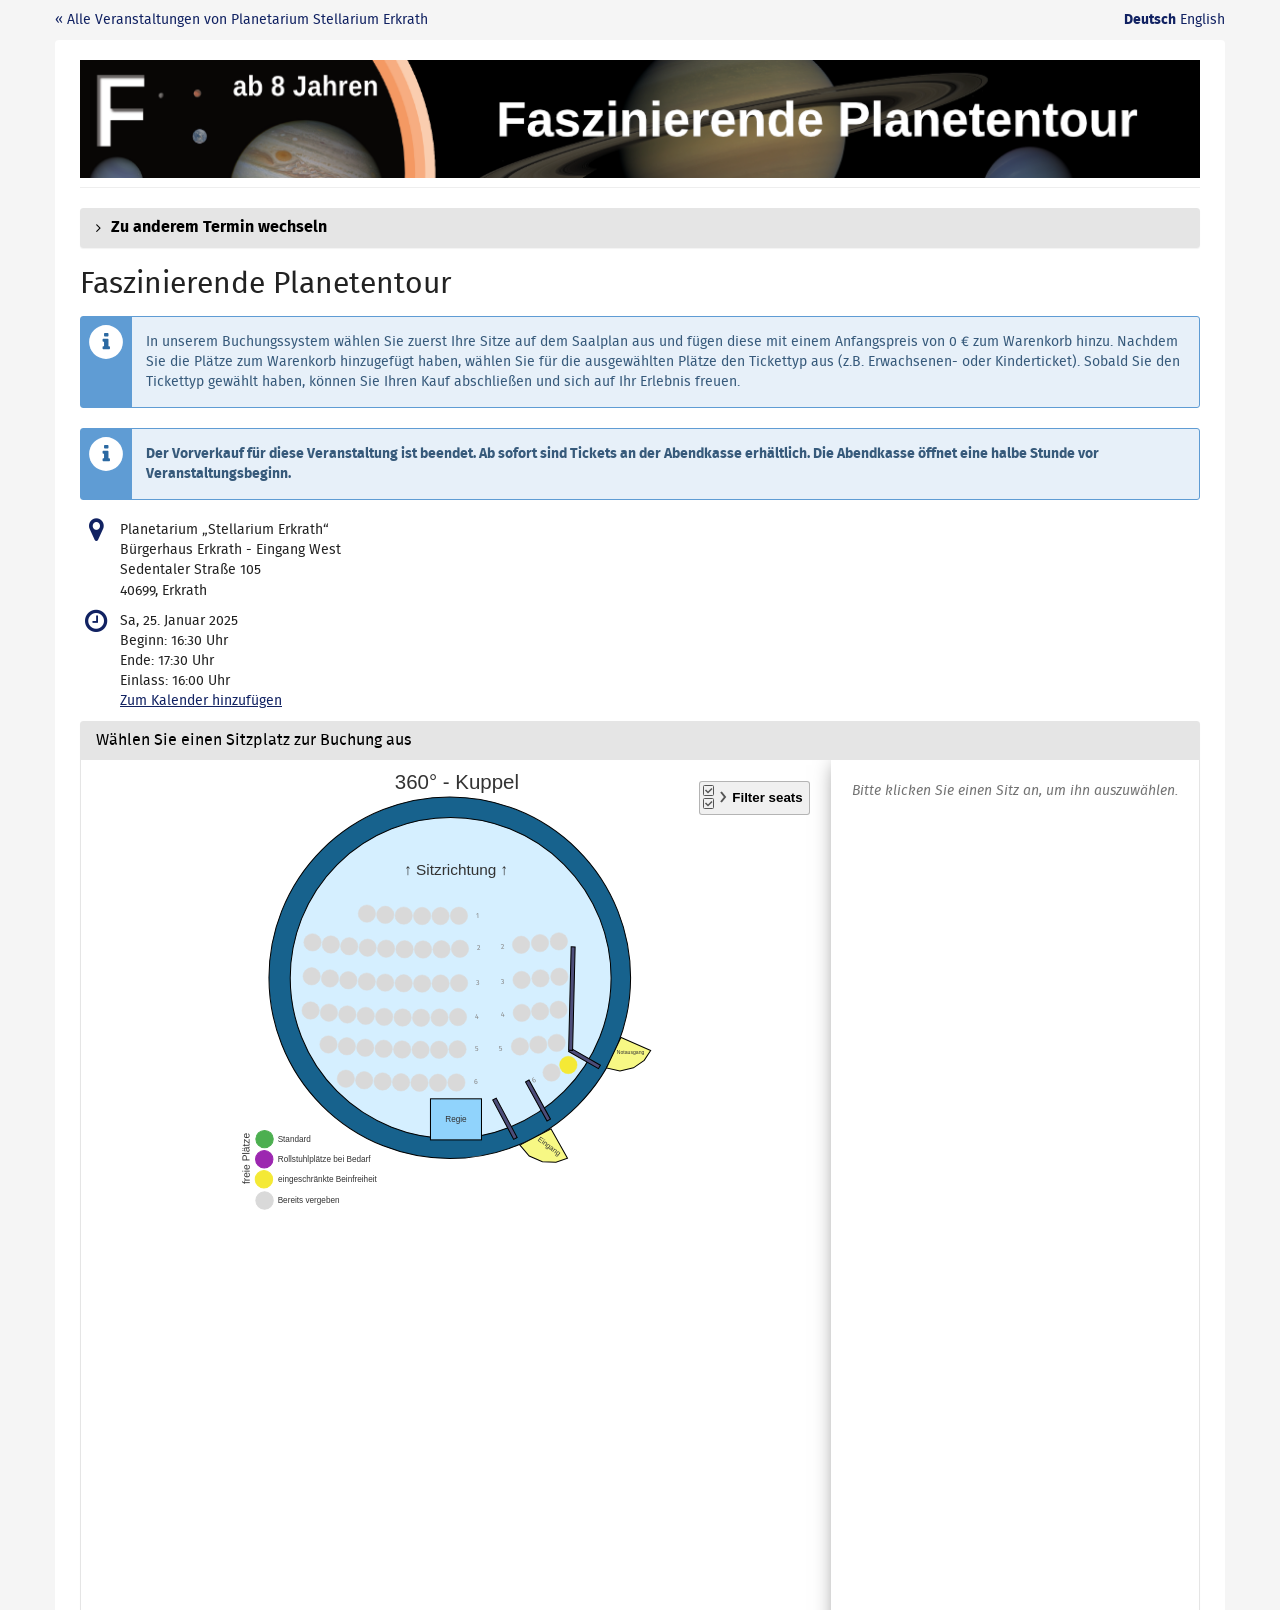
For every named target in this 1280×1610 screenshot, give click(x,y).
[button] (640, 228)
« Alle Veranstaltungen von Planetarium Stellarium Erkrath (241, 20)
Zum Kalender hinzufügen (201, 701)
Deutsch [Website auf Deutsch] (1150, 20)
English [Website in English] (1202, 20)
